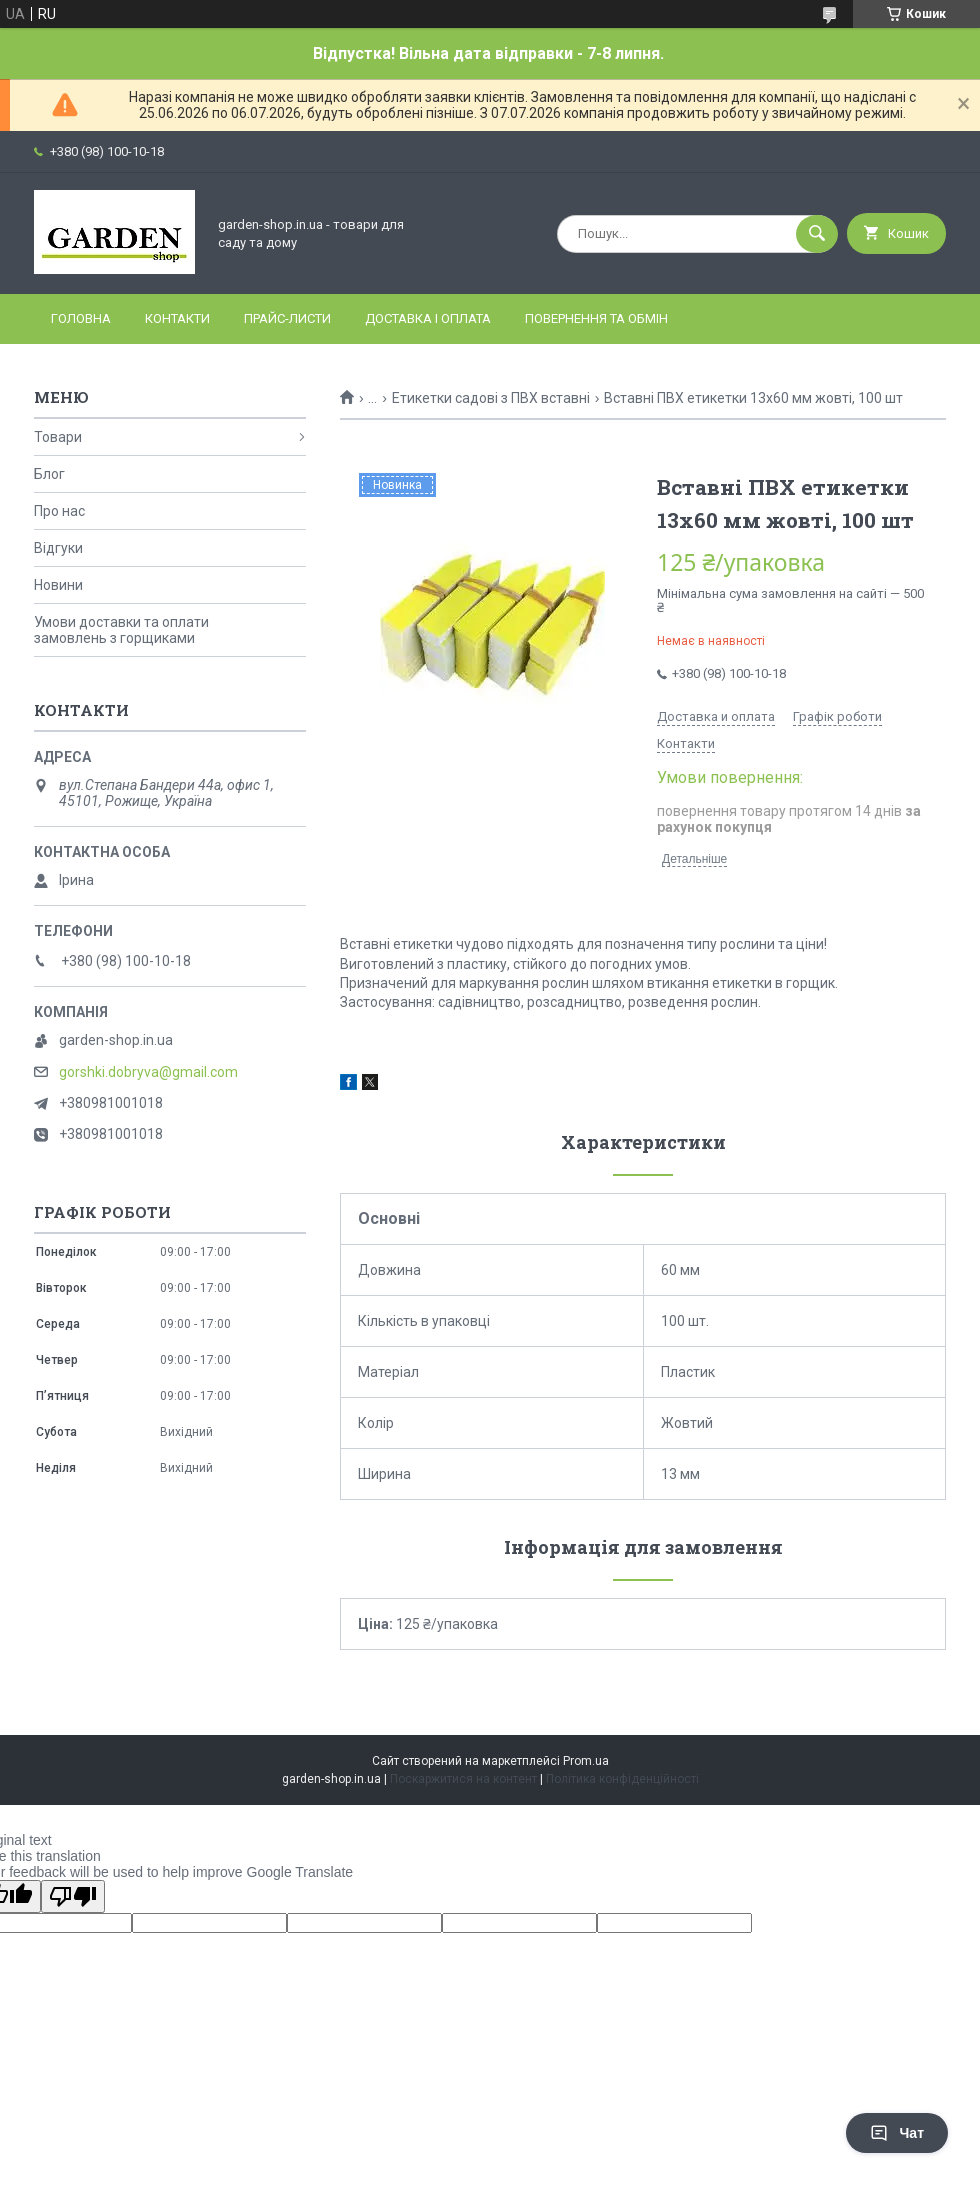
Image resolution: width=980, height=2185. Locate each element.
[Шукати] (817, 234)
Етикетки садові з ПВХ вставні (491, 398)
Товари (58, 437)
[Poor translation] (73, 1896)
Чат (897, 2133)
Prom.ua (586, 1761)
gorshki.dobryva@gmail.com (148, 1072)
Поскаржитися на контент (463, 1779)
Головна (81, 318)
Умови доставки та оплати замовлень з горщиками (121, 630)
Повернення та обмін (596, 318)
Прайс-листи (287, 318)
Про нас (59, 511)
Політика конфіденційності (622, 1779)
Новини (58, 585)
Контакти (177, 318)
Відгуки (58, 548)
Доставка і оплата (428, 318)
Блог (49, 474)
